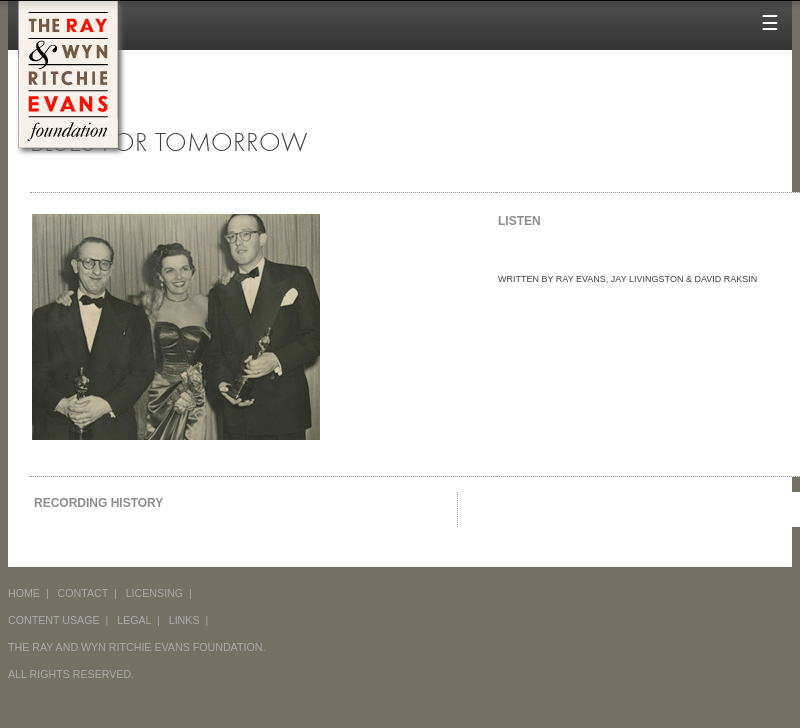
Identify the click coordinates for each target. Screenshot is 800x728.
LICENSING (154, 593)
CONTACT (83, 593)
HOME (24, 593)
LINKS (184, 620)
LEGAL (134, 620)
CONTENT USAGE (54, 620)
